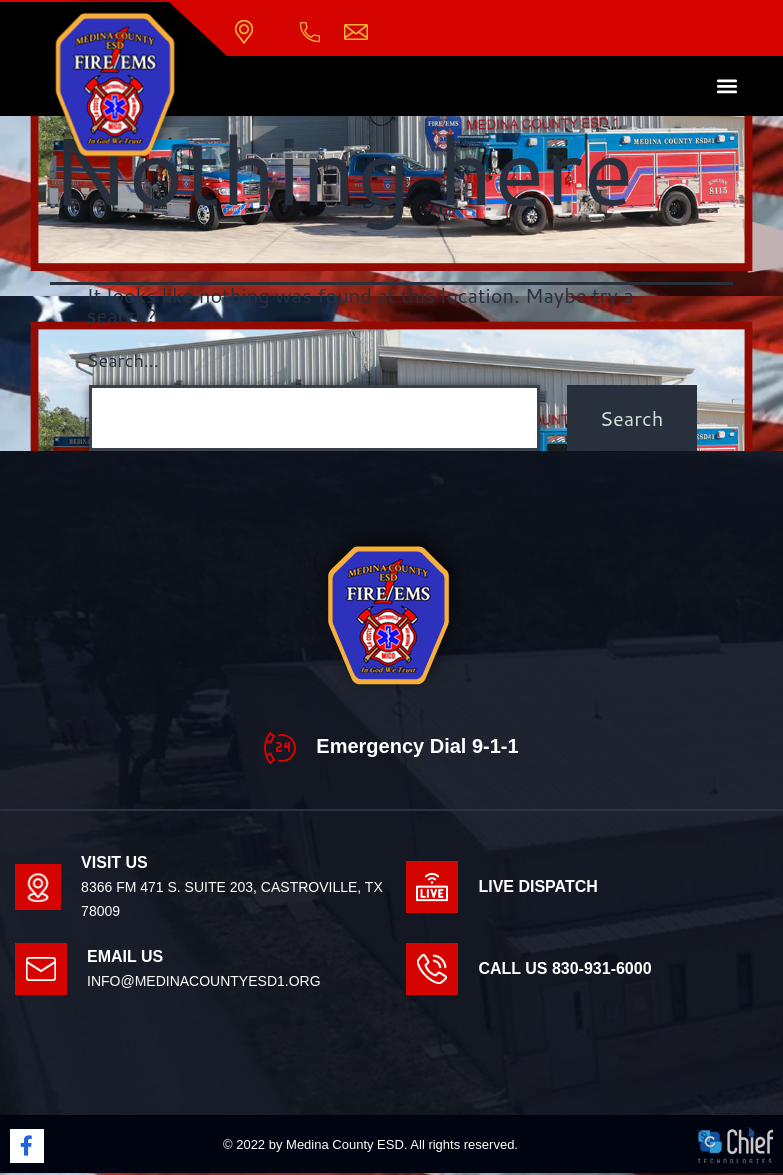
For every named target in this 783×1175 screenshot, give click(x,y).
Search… (123, 362)
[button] (727, 88)
